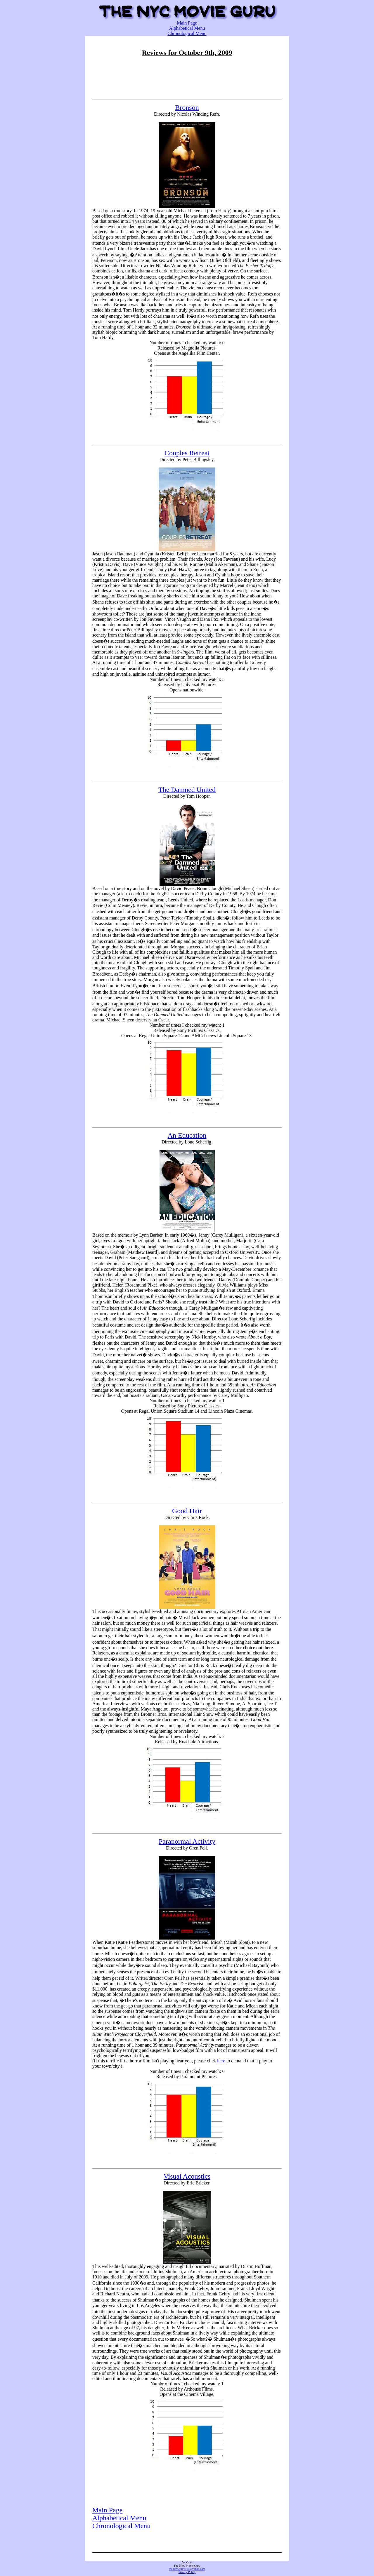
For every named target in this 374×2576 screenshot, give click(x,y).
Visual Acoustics (187, 2176)
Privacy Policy (187, 2572)
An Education (187, 1135)
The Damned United (187, 789)
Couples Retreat (187, 453)
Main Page (187, 22)
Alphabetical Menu (187, 28)
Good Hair (187, 1511)
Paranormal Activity (187, 1841)
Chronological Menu (187, 33)
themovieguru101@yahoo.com (187, 2568)
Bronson (187, 107)
